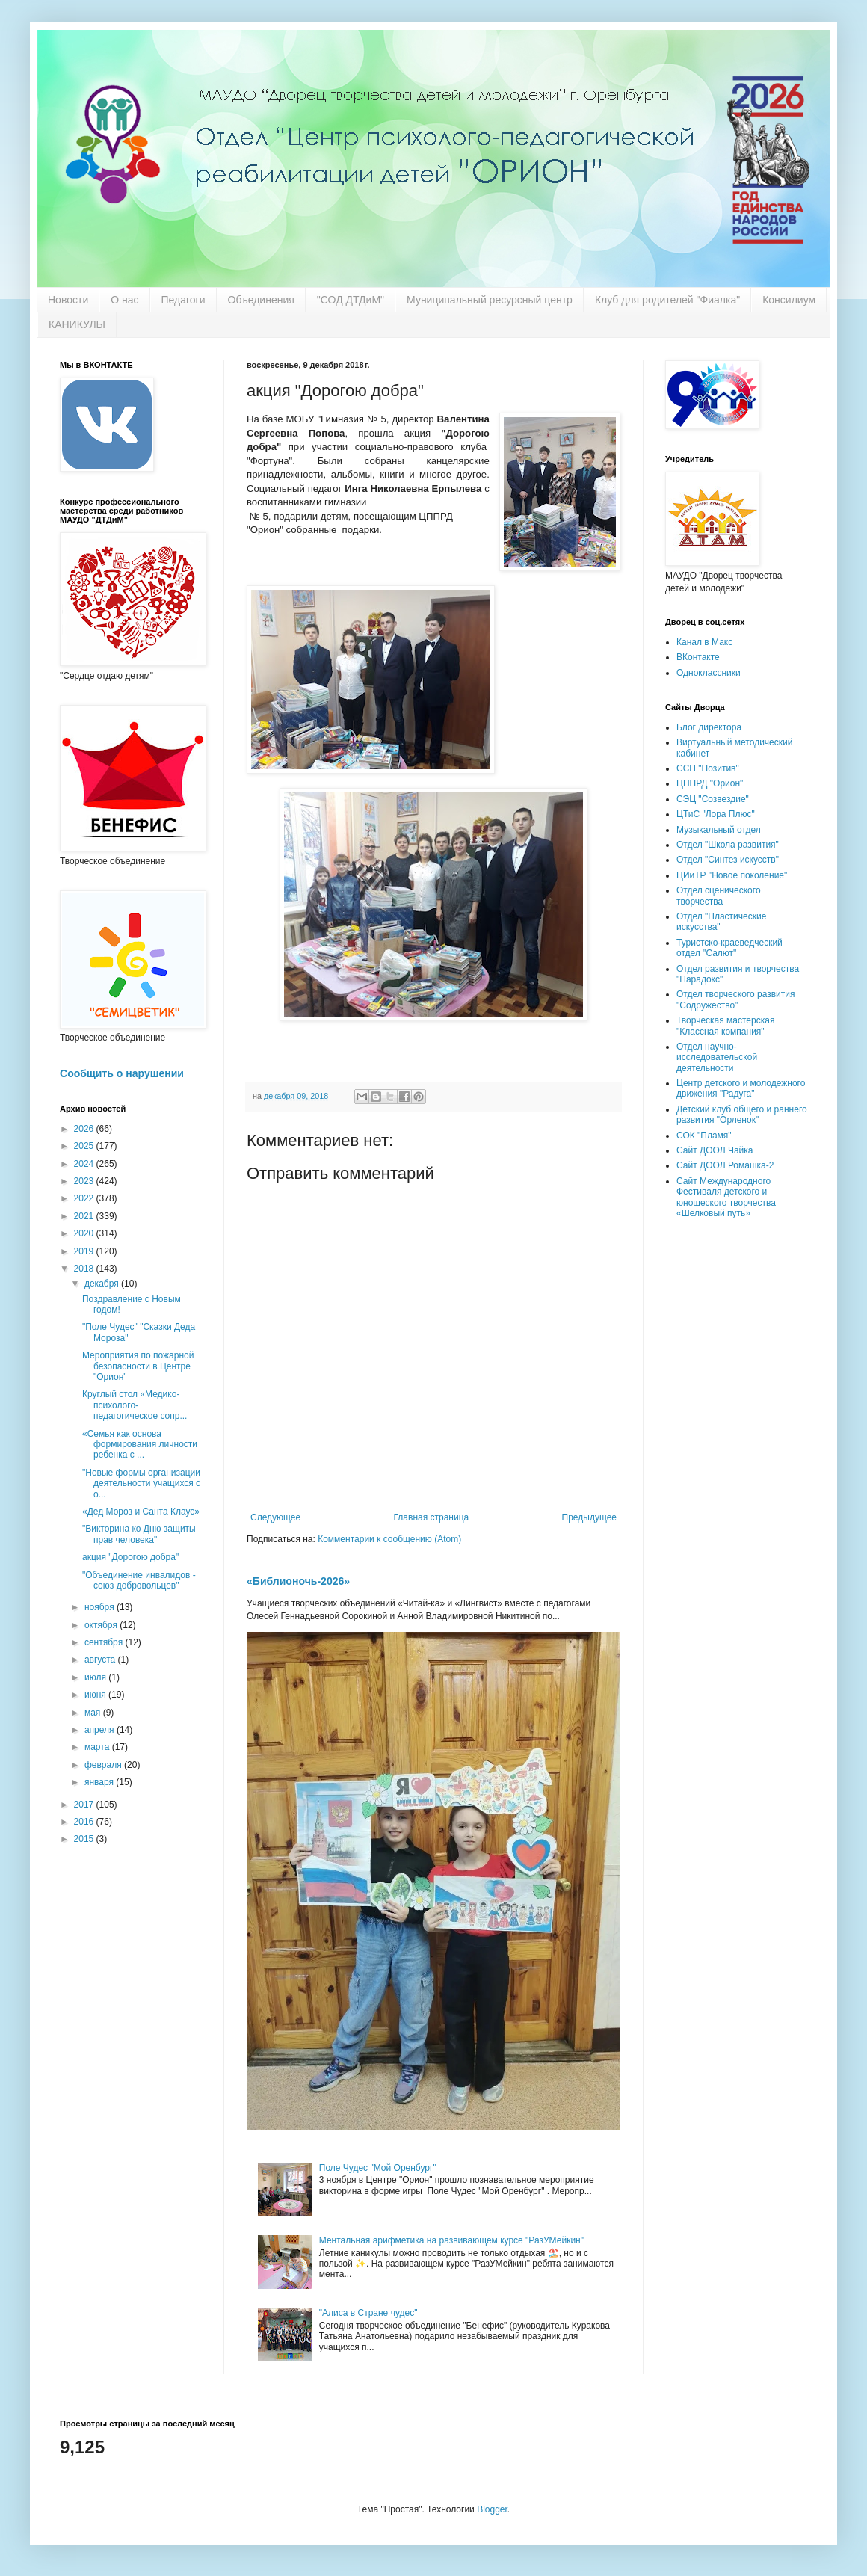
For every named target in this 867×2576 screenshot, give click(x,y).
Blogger (492, 2509)
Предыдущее (589, 1517)
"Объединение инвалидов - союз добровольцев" (139, 1580)
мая (93, 1712)
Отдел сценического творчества (718, 895)
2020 (85, 1233)
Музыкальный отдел (718, 830)
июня (96, 1694)
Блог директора (708, 727)
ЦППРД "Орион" (709, 783)
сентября (105, 1642)
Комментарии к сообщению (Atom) (389, 1539)
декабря (102, 1283)
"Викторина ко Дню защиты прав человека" (139, 1533)
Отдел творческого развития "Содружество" (735, 999)
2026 (85, 1129)
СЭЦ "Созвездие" (712, 799)
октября (102, 1625)
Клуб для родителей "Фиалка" (667, 300)
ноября (100, 1607)
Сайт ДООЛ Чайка (714, 1150)
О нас (124, 300)
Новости (68, 300)
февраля (104, 1765)
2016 (85, 1822)
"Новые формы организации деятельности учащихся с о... (141, 1483)
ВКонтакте (698, 657)
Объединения (261, 300)
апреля (100, 1730)
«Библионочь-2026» (298, 1581)
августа (101, 1659)
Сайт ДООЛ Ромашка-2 (725, 1165)
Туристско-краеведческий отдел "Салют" (729, 947)
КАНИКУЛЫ (77, 324)
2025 (85, 1146)
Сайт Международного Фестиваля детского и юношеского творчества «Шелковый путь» (726, 1197)
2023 (85, 1181)
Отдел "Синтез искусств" (727, 859)
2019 (85, 1251)
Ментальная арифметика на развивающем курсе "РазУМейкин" (451, 2240)
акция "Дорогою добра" (130, 1557)
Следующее (275, 1517)
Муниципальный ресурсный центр (490, 300)
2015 (85, 1839)
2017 (85, 1804)
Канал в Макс (704, 642)
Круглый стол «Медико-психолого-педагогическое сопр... (134, 1405)
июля (96, 1677)
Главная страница (431, 1517)
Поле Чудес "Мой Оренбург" (377, 2168)
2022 (85, 1198)
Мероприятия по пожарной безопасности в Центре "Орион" (138, 1366)
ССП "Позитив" (707, 768)
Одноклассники (708, 673)
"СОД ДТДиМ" (350, 300)
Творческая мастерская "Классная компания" (725, 1025)
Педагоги (183, 300)
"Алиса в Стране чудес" (368, 2313)
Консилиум (788, 300)
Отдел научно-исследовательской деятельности (716, 1057)
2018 (85, 1268)
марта (98, 1747)
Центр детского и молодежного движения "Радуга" (740, 1088)
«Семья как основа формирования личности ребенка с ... (139, 1445)
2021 (85, 1216)
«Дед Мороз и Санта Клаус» (141, 1511)
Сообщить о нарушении (122, 1073)
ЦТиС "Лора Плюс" (715, 814)
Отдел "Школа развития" (727, 844)
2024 (85, 1164)
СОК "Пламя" (704, 1135)
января (100, 1782)
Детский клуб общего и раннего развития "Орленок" (741, 1114)
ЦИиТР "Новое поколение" (731, 875)
